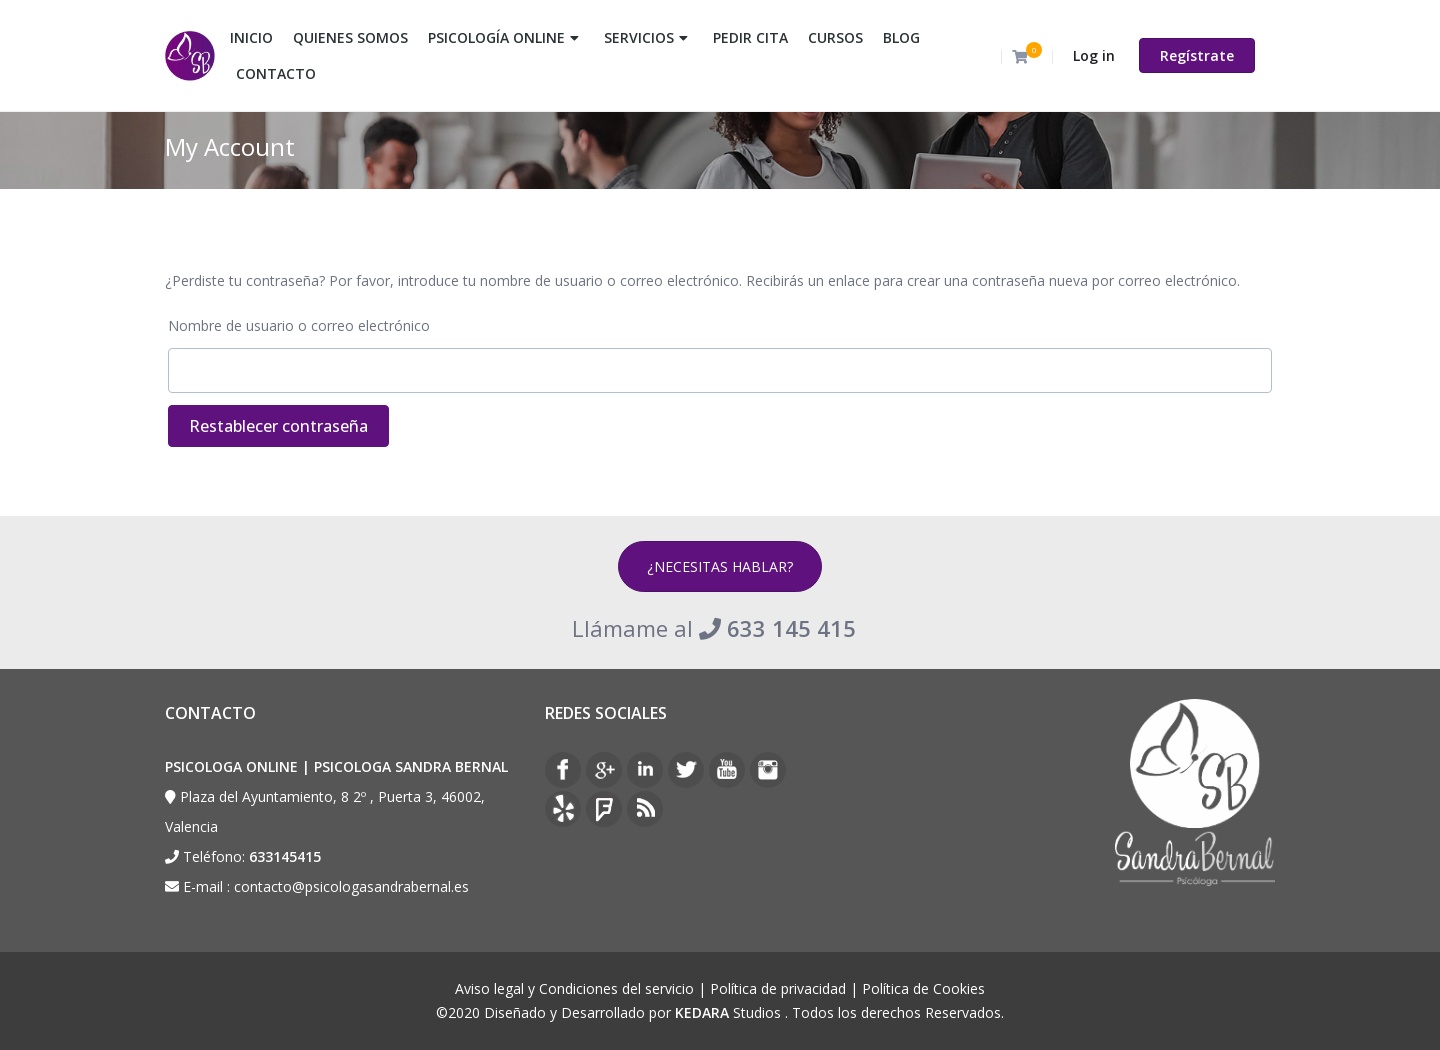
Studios (728, 1012)
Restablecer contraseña (278, 426)
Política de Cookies (923, 988)
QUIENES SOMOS (350, 37)
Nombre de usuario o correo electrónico (299, 325)
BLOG (901, 37)
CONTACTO (276, 73)
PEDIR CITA (750, 37)
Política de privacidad (778, 988)
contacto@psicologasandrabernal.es (351, 886)
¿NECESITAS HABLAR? (720, 566)
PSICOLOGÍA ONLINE (496, 37)
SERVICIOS (639, 37)
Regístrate (1197, 55)
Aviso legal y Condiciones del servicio (574, 988)
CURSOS (835, 37)
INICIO (251, 37)
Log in (1094, 55)
